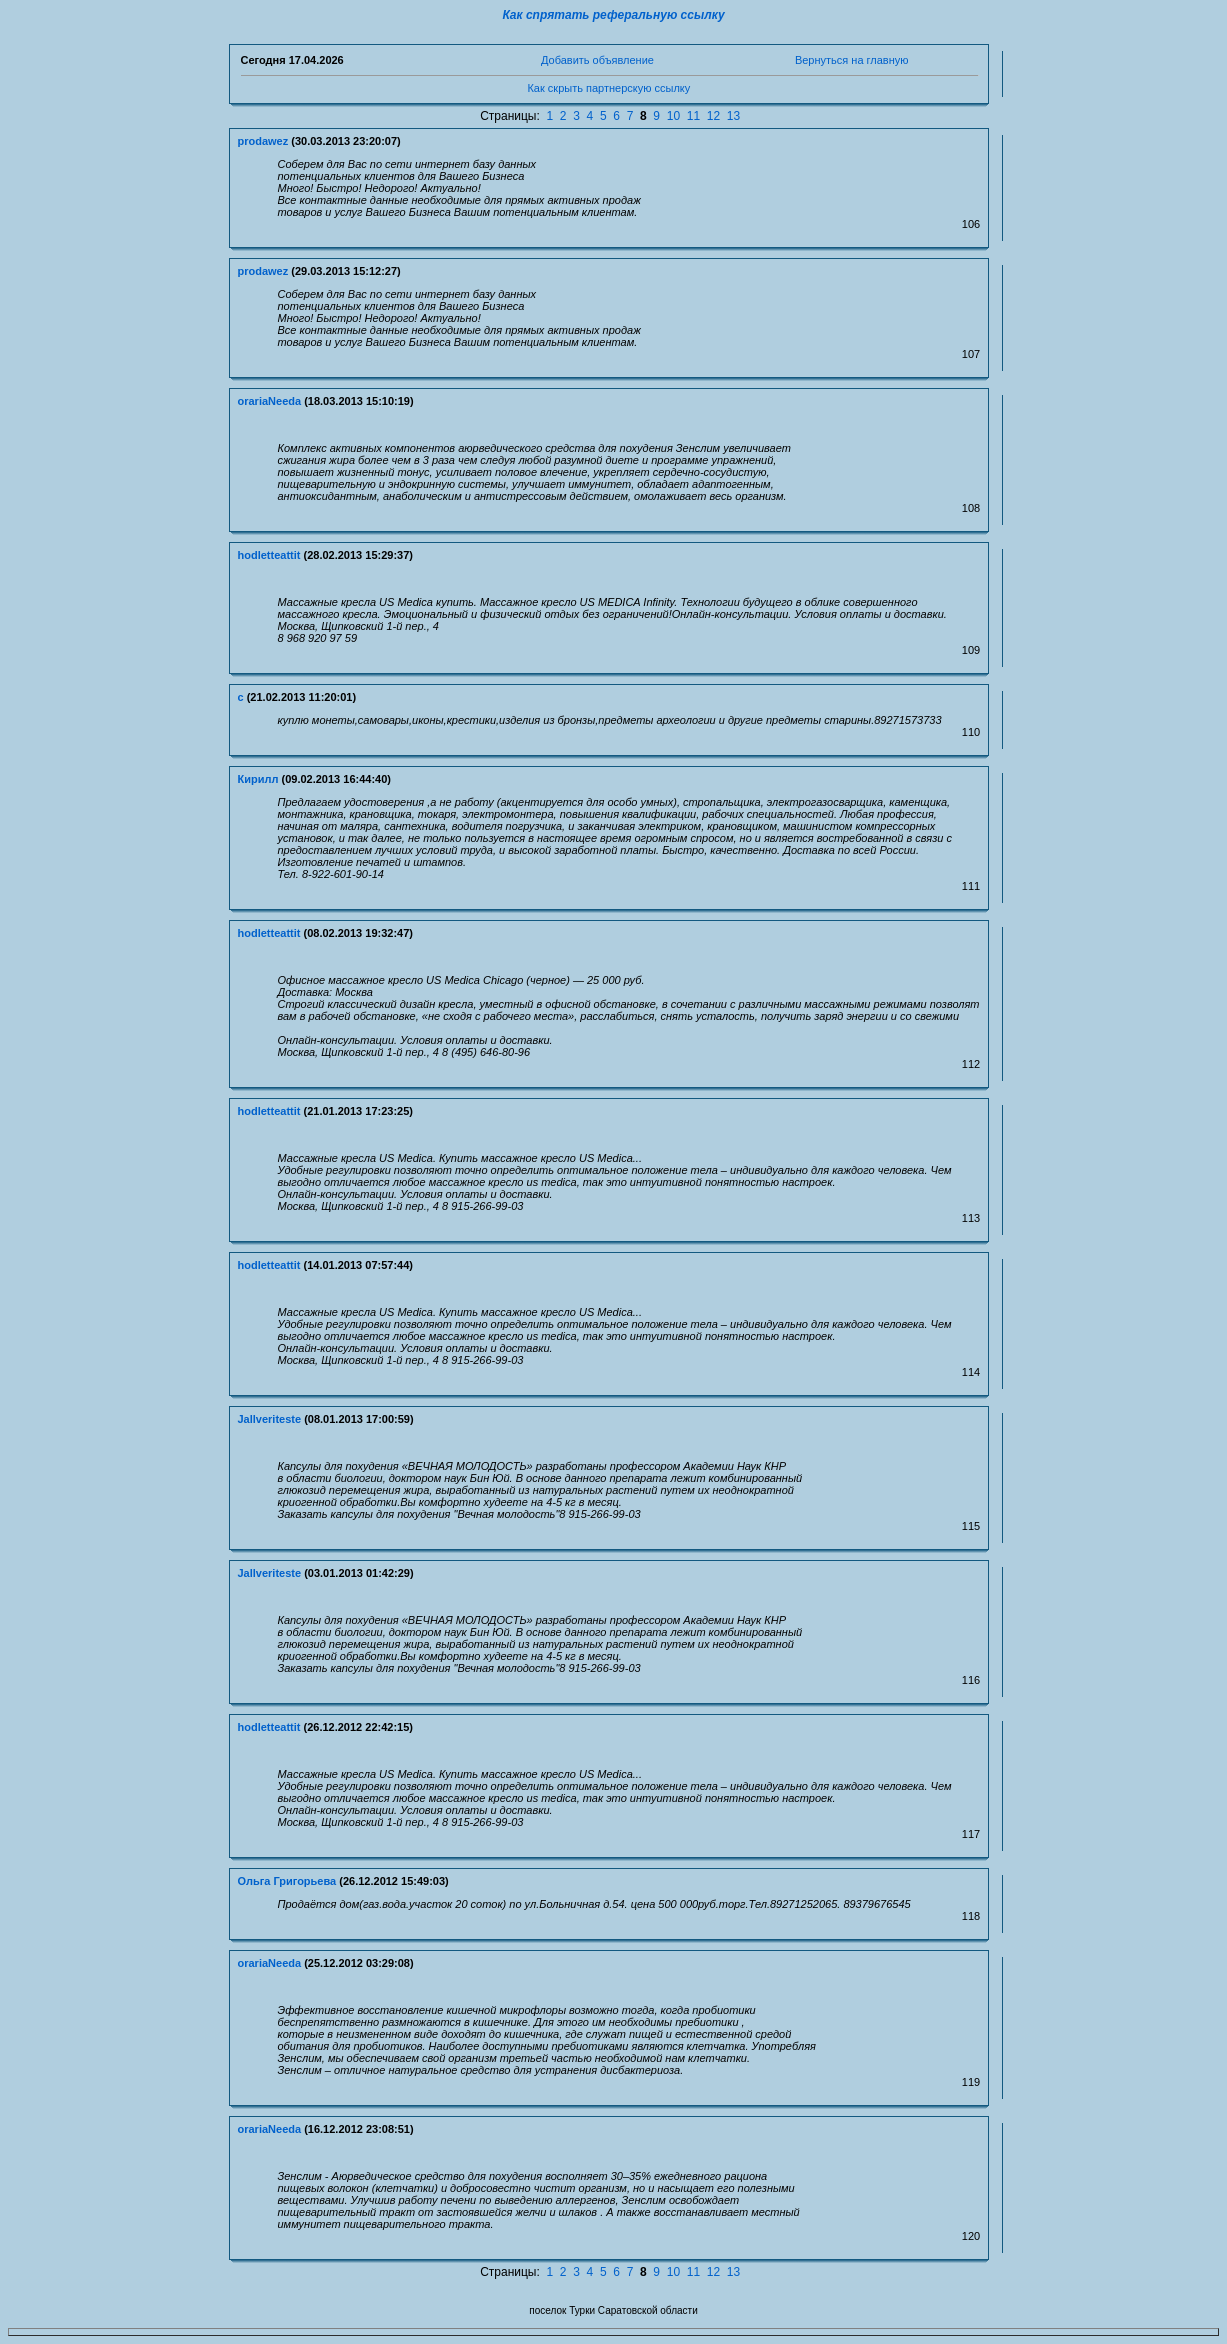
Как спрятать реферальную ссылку (613, 15)
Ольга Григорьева (287, 1881)
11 (693, 116)
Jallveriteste (270, 1419)
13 (733, 116)
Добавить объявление (597, 60)
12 (713, 116)
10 (673, 116)
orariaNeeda (270, 401)
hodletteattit (269, 555)
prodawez (263, 141)
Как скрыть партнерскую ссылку (608, 88)
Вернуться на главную (852, 60)
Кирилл (258, 779)
